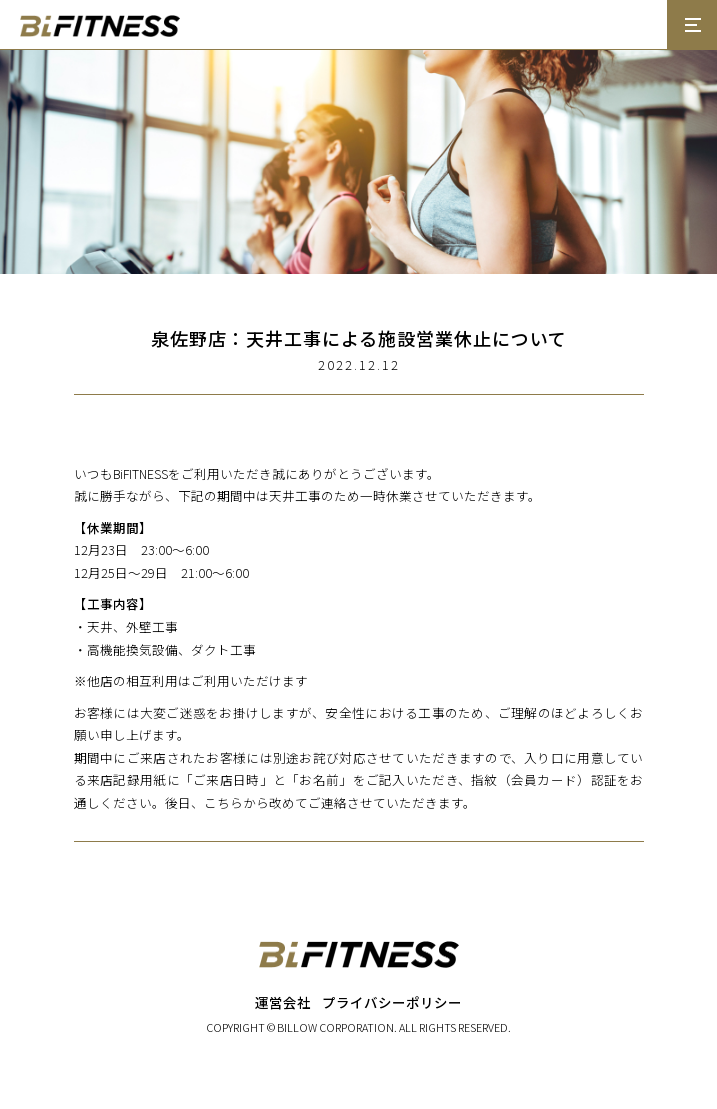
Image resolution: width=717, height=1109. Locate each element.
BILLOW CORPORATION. (337, 1027)
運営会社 (283, 1002)
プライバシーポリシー (392, 1002)
